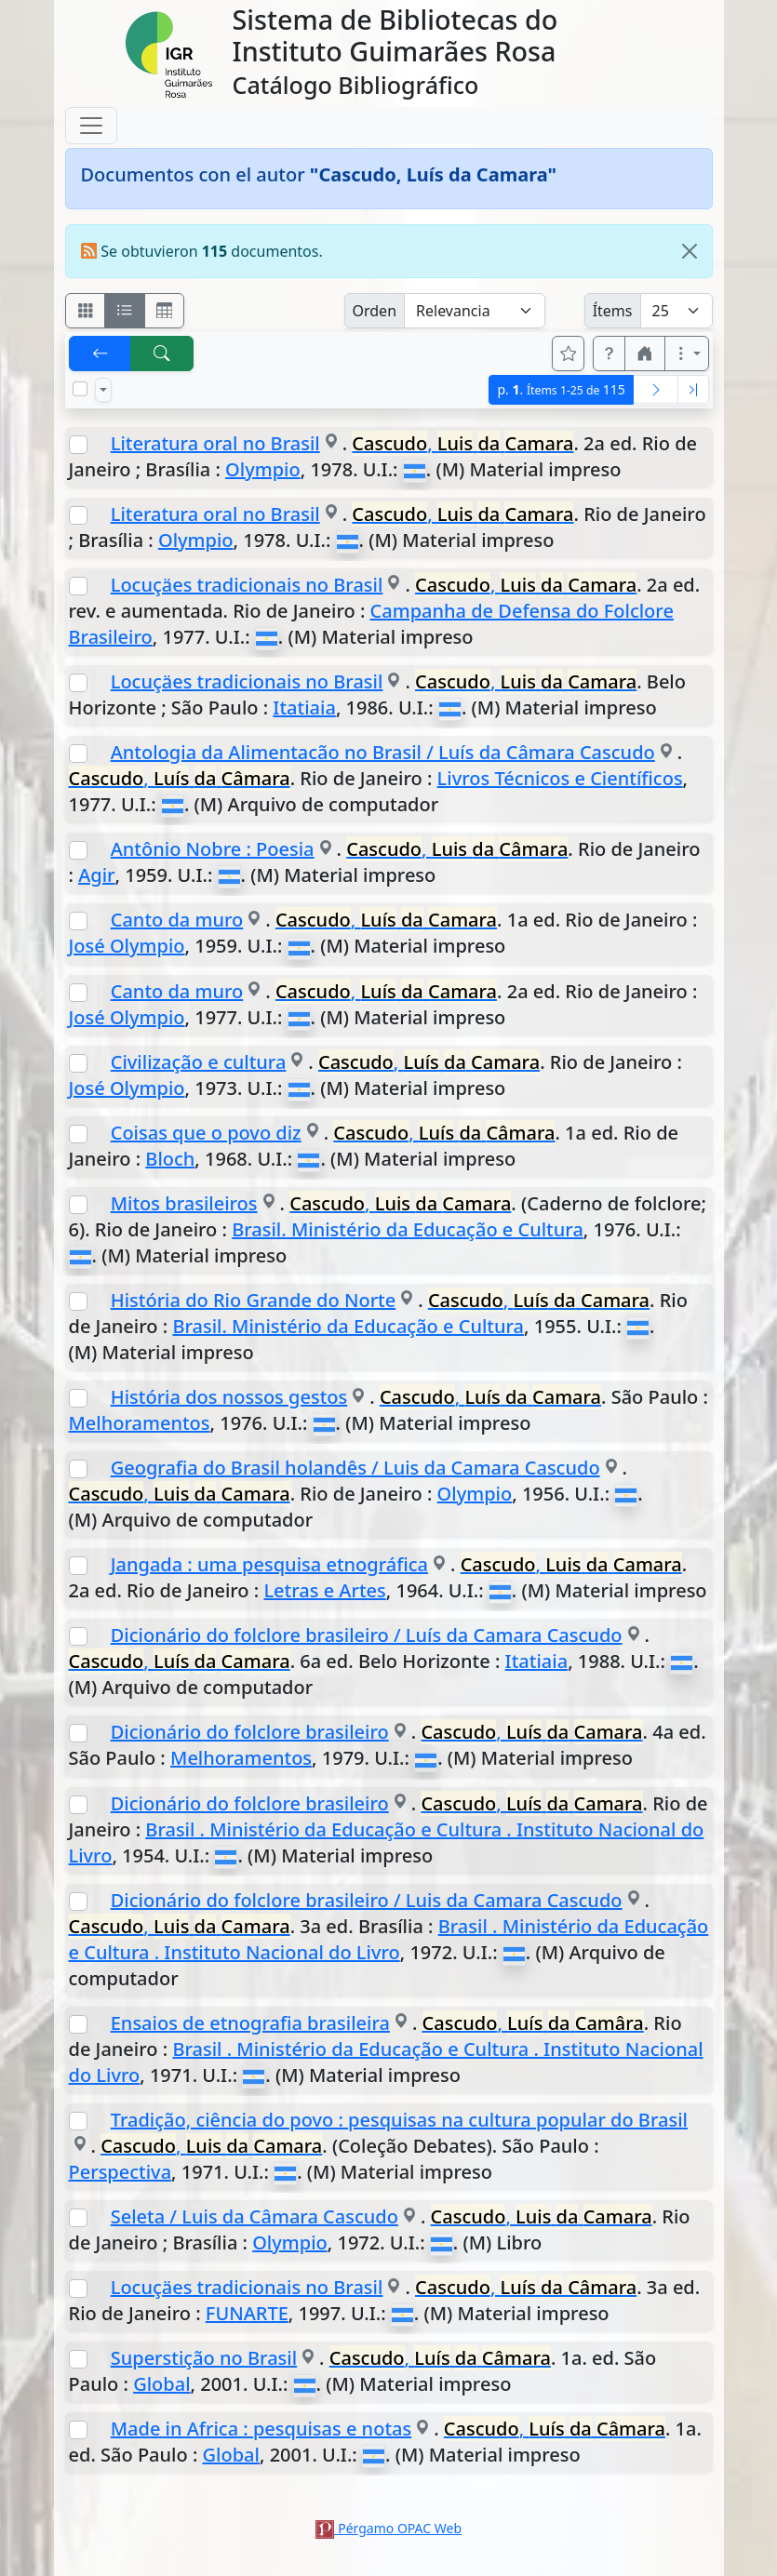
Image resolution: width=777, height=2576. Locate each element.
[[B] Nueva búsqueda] (162, 353)
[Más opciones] (686, 353)
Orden (375, 310)
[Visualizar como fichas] (85, 310)
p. (560, 389)
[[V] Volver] (100, 353)
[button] (609, 353)
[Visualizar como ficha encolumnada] (124, 310)
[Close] (689, 251)
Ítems (613, 310)
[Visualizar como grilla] (164, 310)
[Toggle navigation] (91, 125)
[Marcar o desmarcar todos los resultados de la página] (80, 388)
